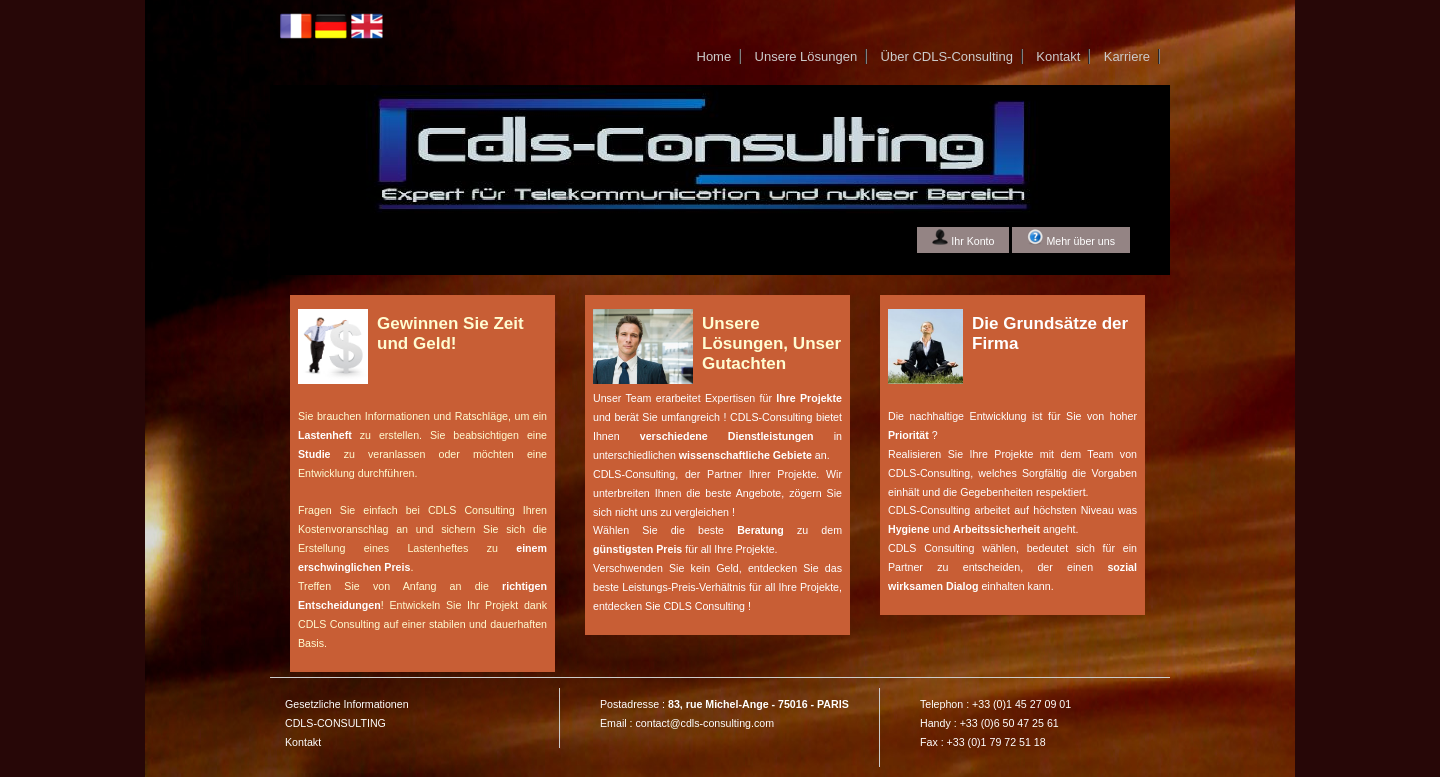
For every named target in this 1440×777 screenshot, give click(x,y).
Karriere (1127, 56)
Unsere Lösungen (806, 56)
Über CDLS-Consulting (947, 56)
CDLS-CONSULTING (335, 723)
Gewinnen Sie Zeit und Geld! (450, 333)
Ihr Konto (963, 238)
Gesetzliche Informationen (347, 704)
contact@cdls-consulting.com (704, 723)
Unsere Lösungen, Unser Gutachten (771, 343)
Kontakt (1058, 56)
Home (713, 56)
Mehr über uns (1071, 238)
